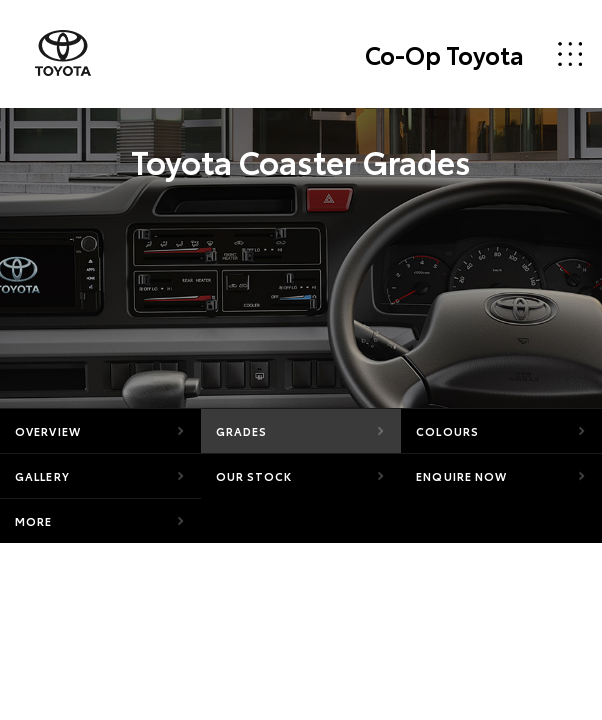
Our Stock (254, 476)
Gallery (42, 476)
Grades (242, 431)
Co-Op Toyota (444, 54)
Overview (48, 431)
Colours (447, 431)
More (33, 521)
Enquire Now (461, 476)
